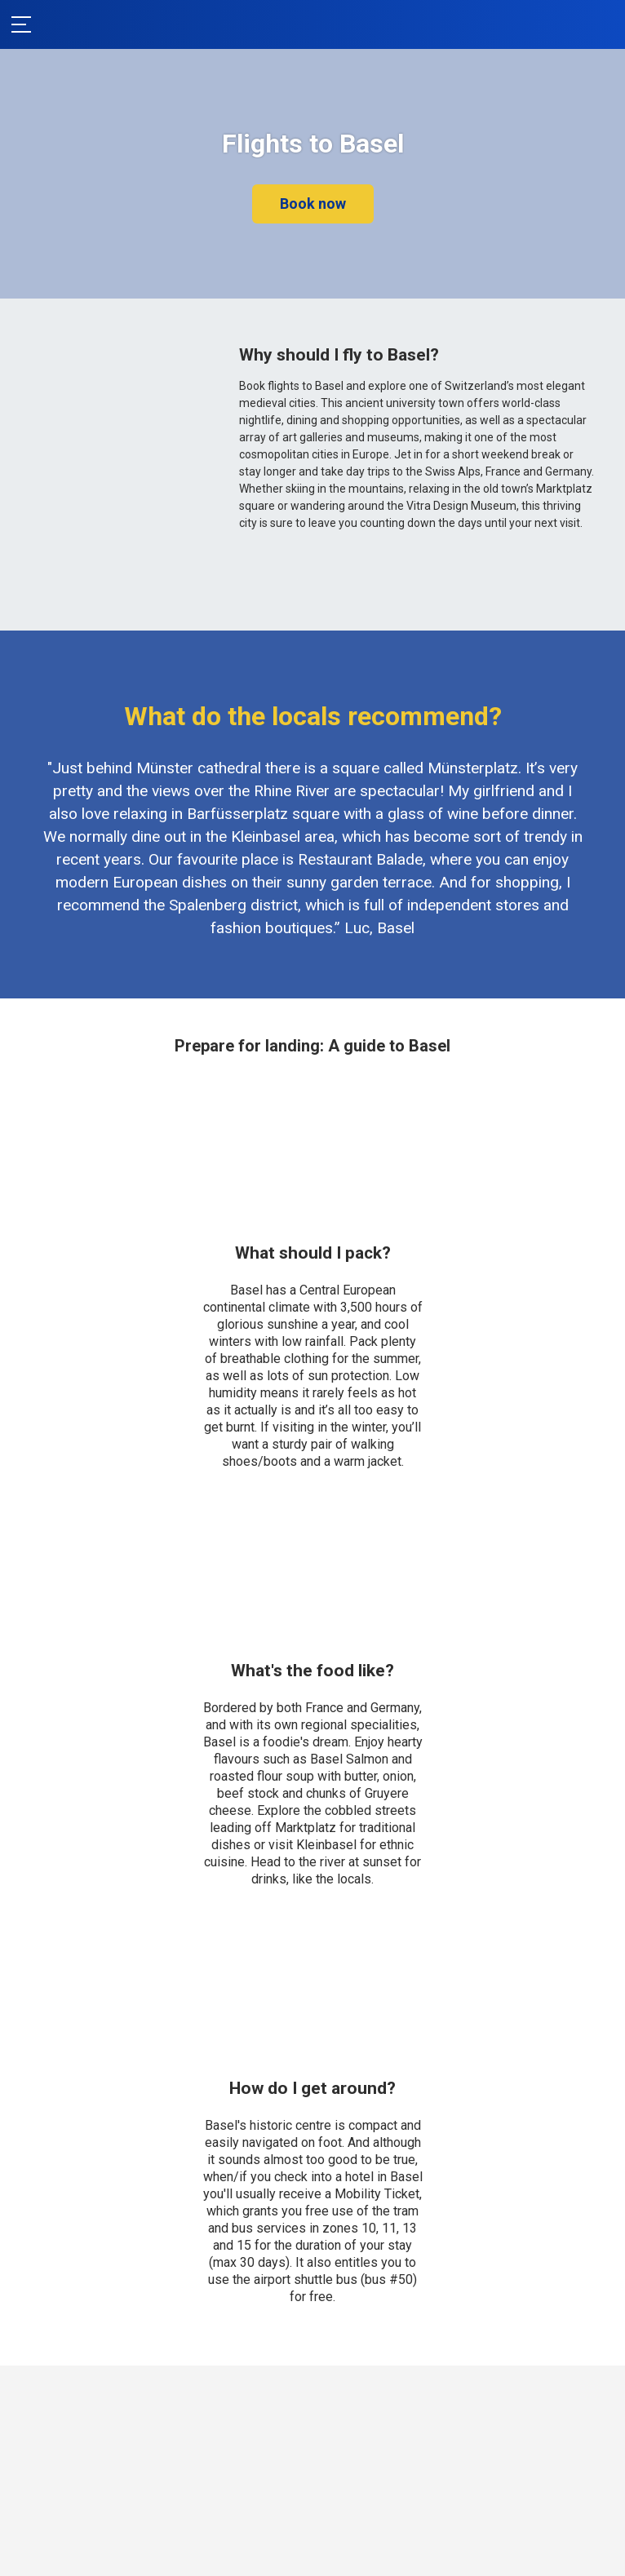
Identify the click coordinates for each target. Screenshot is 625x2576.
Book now (313, 203)
